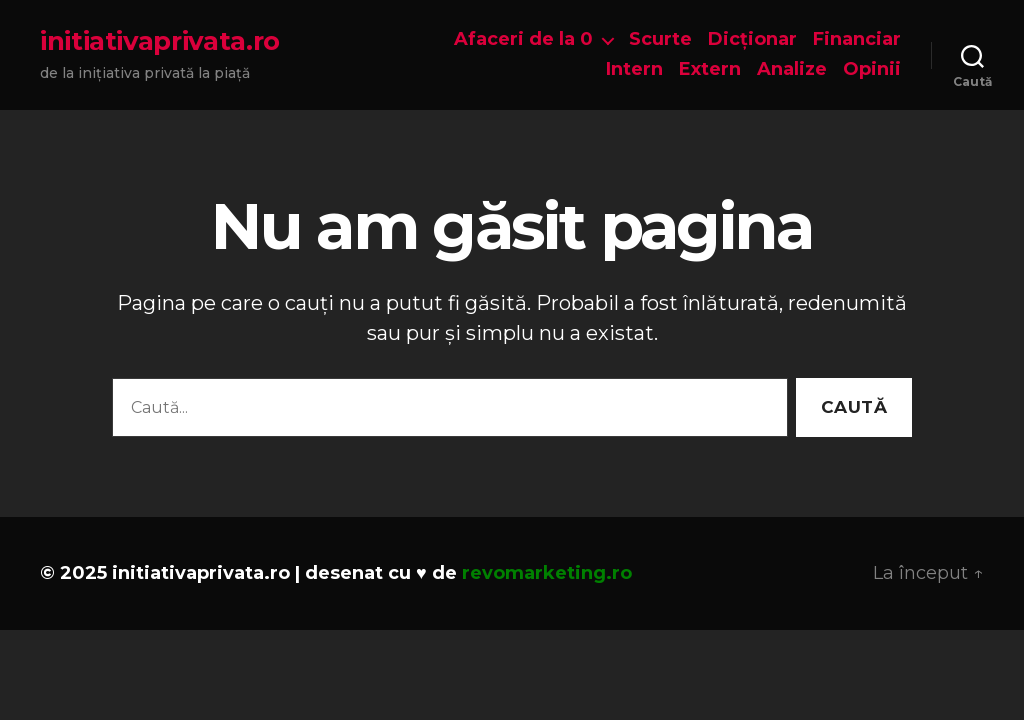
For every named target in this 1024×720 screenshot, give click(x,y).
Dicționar (752, 39)
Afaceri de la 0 (523, 39)
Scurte (660, 39)
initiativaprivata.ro (160, 41)
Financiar (857, 39)
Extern (710, 69)
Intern (634, 69)
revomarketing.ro (547, 573)
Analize (792, 69)
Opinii (872, 69)
